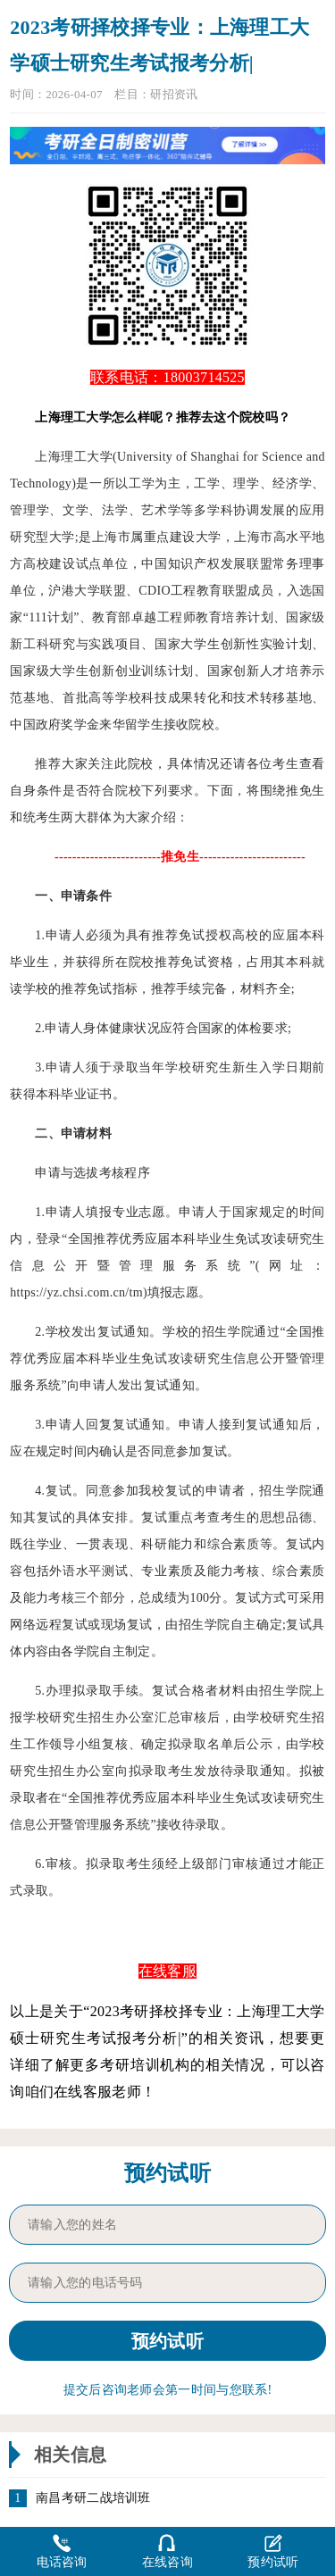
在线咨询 (167, 2550)
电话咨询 (62, 2550)
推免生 (305, 790)
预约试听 (272, 2550)
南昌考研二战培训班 (93, 2498)
